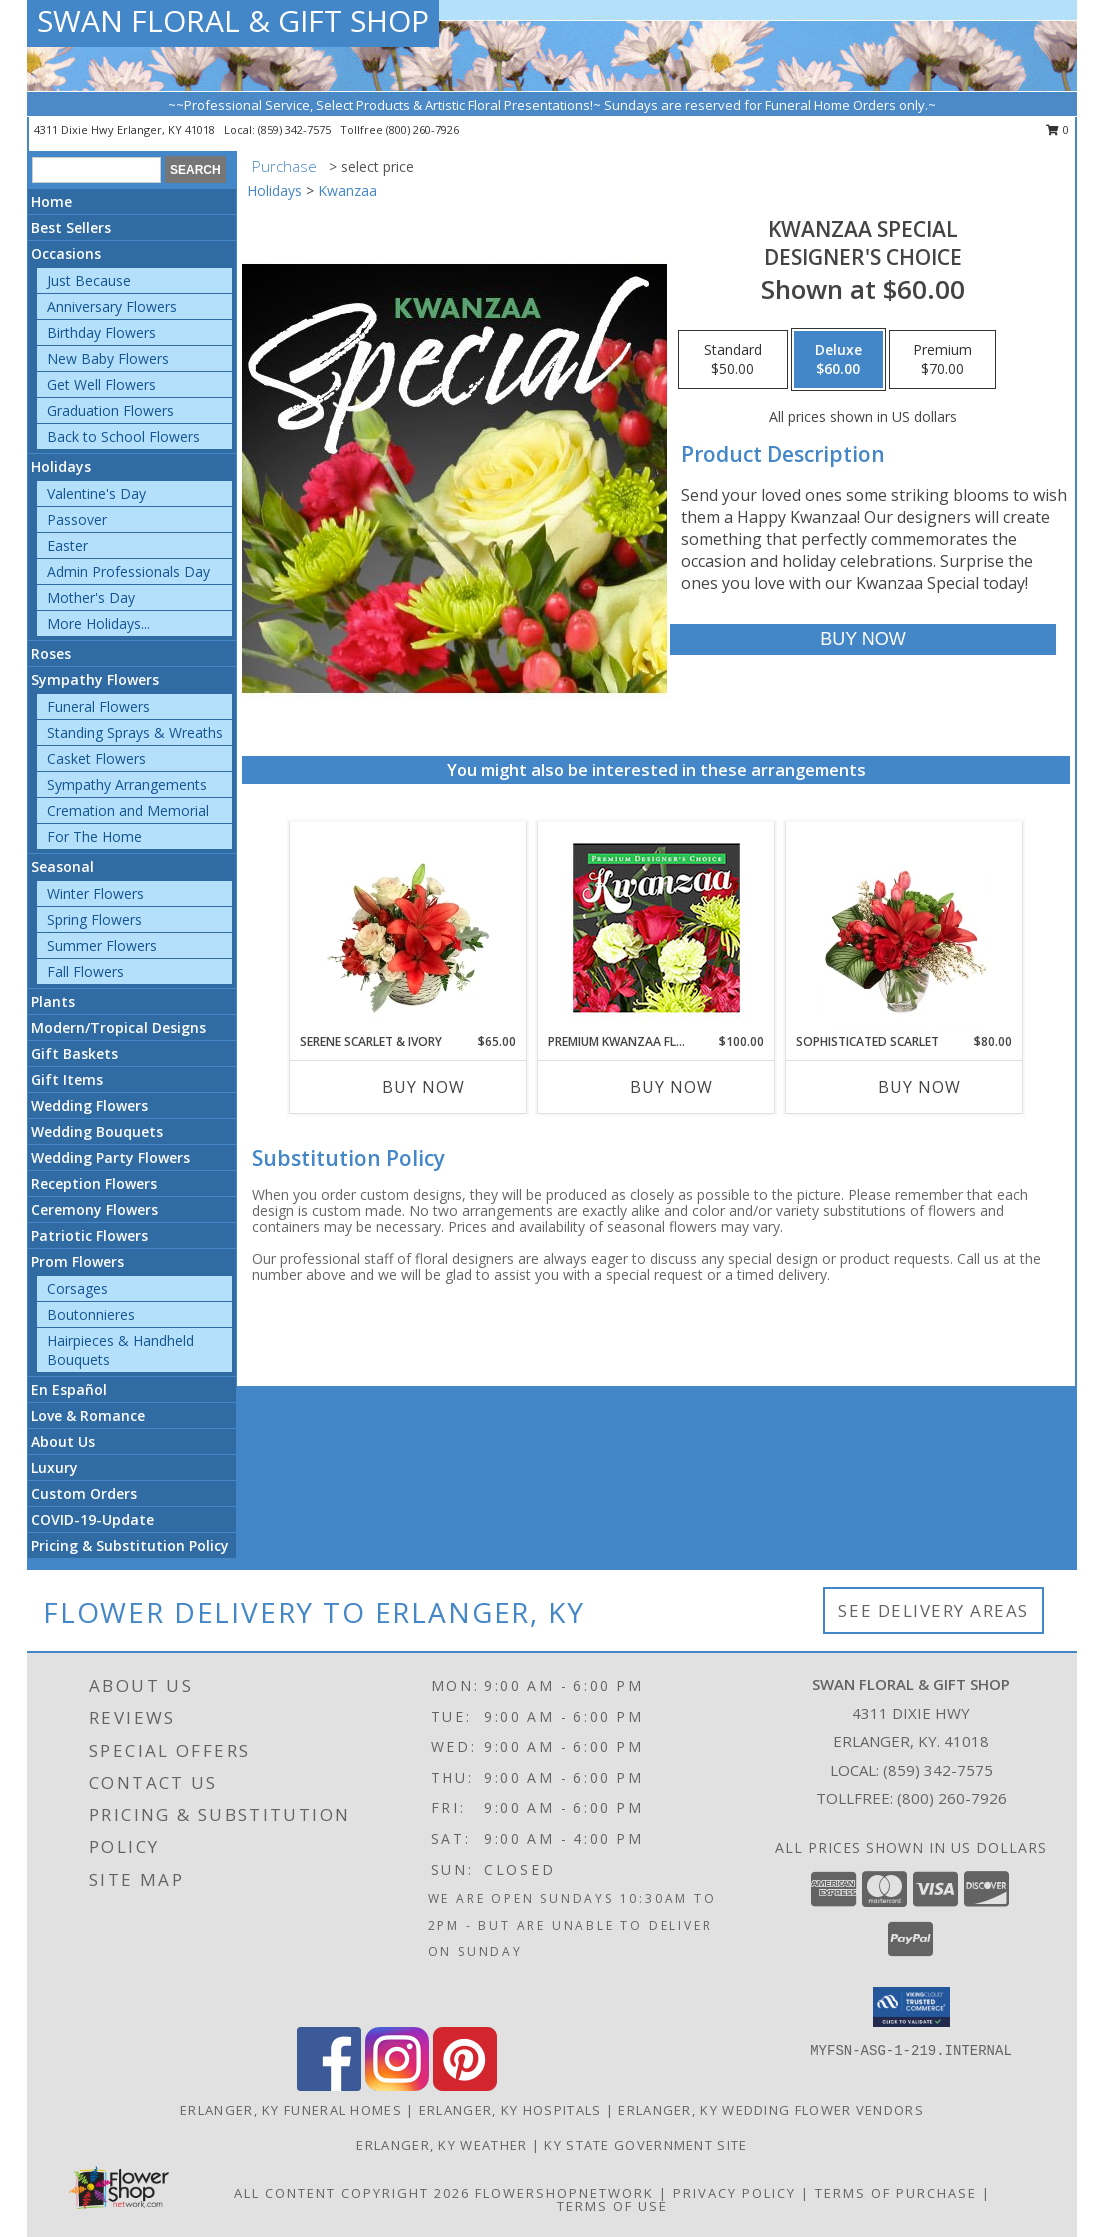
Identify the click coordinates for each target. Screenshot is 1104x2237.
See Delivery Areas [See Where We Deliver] (933, 1610)
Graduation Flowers (110, 410)
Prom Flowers (77, 1261)
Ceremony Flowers (94, 1209)
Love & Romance (88, 1415)
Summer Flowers (102, 945)
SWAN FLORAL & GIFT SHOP (233, 20)
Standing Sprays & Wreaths (135, 732)
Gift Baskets (74, 1053)
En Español (69, 1389)
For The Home (94, 836)
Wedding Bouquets (97, 1131)
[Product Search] (96, 170)
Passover (77, 519)
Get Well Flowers (101, 384)
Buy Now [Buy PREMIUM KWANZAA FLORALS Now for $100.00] (671, 1087)
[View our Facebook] (329, 2085)
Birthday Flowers (101, 332)
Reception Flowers (94, 1183)
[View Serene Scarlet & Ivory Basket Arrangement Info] (408, 927)
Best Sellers (71, 227)
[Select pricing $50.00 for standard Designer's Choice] (733, 360)
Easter (67, 545)
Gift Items (67, 1079)
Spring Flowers (94, 919)
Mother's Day (91, 597)
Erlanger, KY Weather (441, 2145)
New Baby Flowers (108, 358)
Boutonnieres (91, 1314)
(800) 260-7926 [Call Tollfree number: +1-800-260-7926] (952, 1798)
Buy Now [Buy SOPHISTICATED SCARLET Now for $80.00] (919, 1087)
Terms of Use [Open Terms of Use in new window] (612, 2206)
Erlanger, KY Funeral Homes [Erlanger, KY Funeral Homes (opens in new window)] (291, 2110)
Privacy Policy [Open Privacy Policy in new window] (734, 2193)
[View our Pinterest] (465, 2085)
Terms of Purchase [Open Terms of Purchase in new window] (896, 2193)
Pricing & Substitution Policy (130, 1545)
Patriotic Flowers (89, 1235)
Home (51, 201)
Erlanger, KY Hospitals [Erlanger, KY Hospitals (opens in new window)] (510, 2110)
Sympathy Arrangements (127, 784)
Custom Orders (84, 1493)
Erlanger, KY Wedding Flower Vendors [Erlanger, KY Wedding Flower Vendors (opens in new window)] (771, 2110)
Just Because (89, 280)
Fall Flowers (85, 971)
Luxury (54, 1467)
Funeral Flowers (98, 706)
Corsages (77, 1288)
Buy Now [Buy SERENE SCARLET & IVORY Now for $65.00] (423, 1087)
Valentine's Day (96, 493)
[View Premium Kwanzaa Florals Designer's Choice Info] (656, 927)
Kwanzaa (347, 190)
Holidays (61, 466)
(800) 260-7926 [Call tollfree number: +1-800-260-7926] (422, 129)
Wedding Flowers (89, 1105)
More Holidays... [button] (98, 623)
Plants (53, 1001)
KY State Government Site (645, 2145)
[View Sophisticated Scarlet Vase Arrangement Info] (904, 927)
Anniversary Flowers (112, 306)
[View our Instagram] (397, 2085)
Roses (51, 653)
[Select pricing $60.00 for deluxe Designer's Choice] (838, 360)
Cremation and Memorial (128, 810)
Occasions (66, 253)
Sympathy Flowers (95, 679)
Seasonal (62, 866)
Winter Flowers (95, 893)
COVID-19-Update (92, 1519)
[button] (911, 2007)
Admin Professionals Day (128, 571)
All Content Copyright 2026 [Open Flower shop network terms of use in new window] (352, 2193)
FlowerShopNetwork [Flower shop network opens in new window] (564, 2193)
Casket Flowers (96, 758)
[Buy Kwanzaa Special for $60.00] (862, 639)
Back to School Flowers (123, 436)
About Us (63, 1441)
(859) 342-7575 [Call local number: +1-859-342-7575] (296, 129)
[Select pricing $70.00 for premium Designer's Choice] (942, 360)
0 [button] (1057, 129)
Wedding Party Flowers (110, 1157)
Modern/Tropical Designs (118, 1027)
